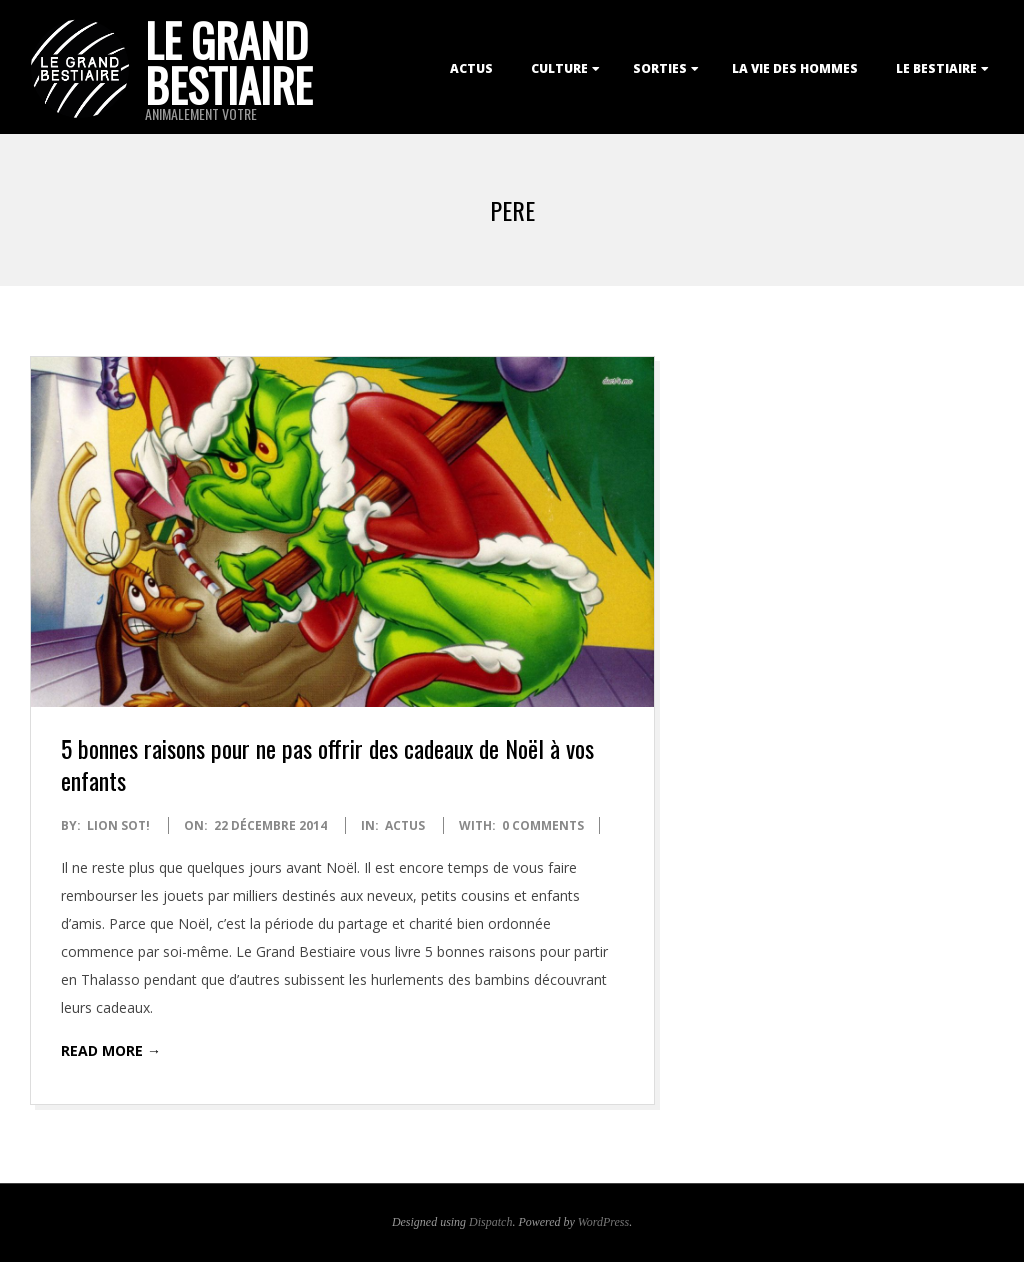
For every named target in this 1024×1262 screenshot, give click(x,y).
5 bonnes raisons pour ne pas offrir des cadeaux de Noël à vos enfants (327, 764)
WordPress (603, 1222)
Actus (471, 68)
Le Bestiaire (936, 68)
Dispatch (490, 1222)
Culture (559, 68)
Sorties (660, 68)
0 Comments (543, 825)
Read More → (111, 1050)
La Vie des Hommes (795, 68)
